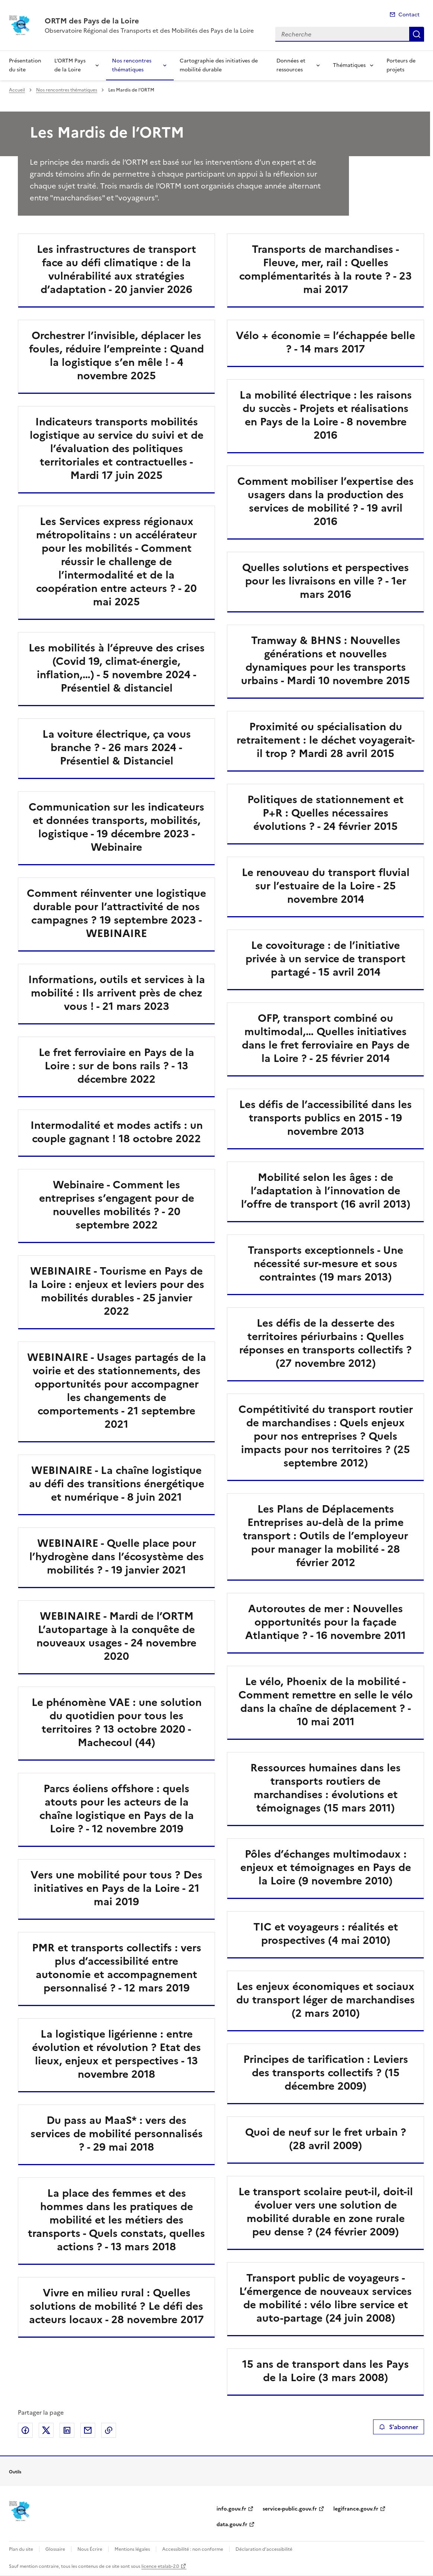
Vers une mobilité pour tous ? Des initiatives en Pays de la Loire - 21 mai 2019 (116, 1888)
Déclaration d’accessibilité (263, 2549)
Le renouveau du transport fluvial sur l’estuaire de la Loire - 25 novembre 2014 (326, 886)
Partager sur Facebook (25, 2430)
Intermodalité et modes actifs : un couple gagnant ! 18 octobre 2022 (117, 1131)
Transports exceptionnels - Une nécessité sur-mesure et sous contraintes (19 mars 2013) (325, 1263)
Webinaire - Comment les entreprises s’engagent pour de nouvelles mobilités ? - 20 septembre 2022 (116, 1204)
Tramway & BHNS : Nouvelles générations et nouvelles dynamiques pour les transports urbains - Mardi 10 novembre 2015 (325, 660)
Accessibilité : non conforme (192, 2549)
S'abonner (398, 2426)
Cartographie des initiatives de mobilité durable (219, 65)
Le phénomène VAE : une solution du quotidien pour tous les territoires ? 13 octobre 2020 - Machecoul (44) (117, 1722)
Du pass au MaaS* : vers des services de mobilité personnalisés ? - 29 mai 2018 (117, 2133)
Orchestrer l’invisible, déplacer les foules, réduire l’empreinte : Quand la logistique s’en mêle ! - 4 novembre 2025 (116, 355)
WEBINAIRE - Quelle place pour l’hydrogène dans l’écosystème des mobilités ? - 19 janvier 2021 (116, 1556)
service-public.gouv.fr (290, 2509)
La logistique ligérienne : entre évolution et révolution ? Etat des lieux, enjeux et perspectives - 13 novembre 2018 (116, 2054)
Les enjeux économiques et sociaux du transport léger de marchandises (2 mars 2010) (325, 2000)
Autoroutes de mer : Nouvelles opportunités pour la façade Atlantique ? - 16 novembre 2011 (325, 1622)
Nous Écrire (89, 2549)
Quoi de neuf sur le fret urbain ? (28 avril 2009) (325, 2138)
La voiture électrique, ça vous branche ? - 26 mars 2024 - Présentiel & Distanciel (116, 747)
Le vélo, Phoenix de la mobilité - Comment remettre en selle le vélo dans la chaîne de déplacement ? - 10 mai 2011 (325, 1701)
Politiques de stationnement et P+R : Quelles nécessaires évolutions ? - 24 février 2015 (325, 813)
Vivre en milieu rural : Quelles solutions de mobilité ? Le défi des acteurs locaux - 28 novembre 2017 (116, 2306)
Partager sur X (46, 2430)
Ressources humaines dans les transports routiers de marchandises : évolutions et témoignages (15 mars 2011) (325, 1788)
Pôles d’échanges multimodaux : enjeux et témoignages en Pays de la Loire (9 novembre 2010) (325, 1867)
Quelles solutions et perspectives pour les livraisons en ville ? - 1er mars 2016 (325, 581)
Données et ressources (290, 65)
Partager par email (87, 2430)
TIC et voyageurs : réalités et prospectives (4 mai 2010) (325, 1933)
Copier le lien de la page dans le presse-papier (108, 2430)
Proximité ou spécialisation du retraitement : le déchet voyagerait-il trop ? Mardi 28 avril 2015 (326, 740)
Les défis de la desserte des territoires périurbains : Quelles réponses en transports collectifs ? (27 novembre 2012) (325, 1343)
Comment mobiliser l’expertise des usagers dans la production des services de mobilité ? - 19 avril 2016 (325, 501)
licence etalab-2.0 (160, 2566)
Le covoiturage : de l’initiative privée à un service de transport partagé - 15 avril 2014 (325, 958)
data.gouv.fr (231, 2524)
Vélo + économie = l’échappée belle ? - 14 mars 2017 (325, 342)
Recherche (416, 34)
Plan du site (21, 2549)
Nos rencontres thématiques (131, 65)
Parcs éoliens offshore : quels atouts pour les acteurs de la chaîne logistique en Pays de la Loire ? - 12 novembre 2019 (116, 1808)
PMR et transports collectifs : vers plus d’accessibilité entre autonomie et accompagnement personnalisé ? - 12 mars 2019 (116, 1967)
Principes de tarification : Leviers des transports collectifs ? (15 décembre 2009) (325, 2072)
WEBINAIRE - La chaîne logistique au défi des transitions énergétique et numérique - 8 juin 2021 (116, 1484)
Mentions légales (132, 2549)
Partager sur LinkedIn (67, 2430)
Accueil (17, 90)
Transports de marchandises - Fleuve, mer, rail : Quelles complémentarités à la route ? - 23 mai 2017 (325, 269)
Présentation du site (25, 65)
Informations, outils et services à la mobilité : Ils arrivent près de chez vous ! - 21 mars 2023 (116, 993)
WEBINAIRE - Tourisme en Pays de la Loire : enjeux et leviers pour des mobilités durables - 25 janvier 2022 (116, 1291)
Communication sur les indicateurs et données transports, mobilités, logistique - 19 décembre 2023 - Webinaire (116, 827)
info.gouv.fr (231, 2509)
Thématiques (349, 65)
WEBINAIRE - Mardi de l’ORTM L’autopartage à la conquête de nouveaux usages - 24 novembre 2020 (116, 1636)
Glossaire (55, 2549)
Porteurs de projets (401, 65)
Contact (409, 15)
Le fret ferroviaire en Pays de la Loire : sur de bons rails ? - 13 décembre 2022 (116, 1066)
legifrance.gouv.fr (355, 2509)
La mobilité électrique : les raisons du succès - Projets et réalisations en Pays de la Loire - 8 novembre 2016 (326, 415)
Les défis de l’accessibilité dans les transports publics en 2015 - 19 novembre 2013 (325, 1118)
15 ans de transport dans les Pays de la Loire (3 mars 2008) (325, 2370)
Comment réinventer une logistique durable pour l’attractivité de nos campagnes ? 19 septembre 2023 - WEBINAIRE (116, 913)
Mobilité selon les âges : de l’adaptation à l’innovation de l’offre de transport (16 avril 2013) (325, 1191)
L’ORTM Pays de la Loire (70, 65)
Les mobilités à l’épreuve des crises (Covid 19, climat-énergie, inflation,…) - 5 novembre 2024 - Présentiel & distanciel (117, 668)
